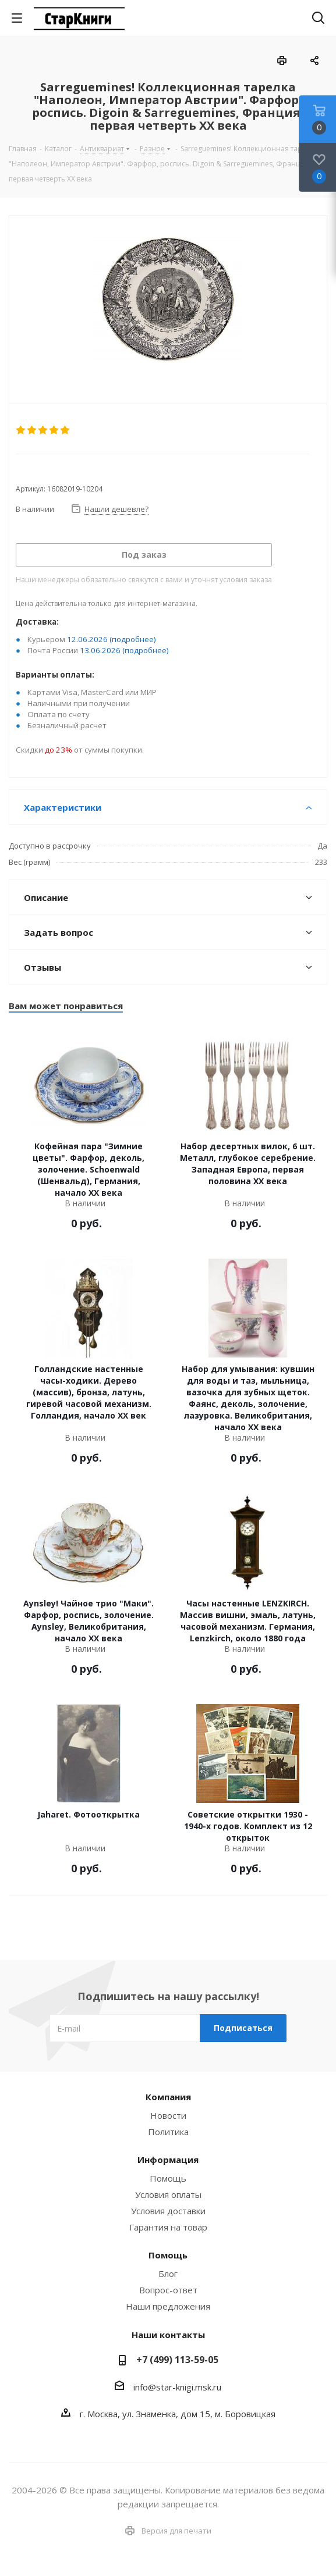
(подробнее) (132, 639)
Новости (168, 2115)
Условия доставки (168, 2211)
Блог (168, 2273)
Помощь (168, 2178)
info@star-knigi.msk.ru (177, 2387)
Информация (168, 2159)
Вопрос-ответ (168, 2290)
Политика (168, 2131)
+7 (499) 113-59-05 (177, 2359)
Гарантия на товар (168, 2227)
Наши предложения (168, 2306)
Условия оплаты (168, 2194)
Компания (168, 2097)
